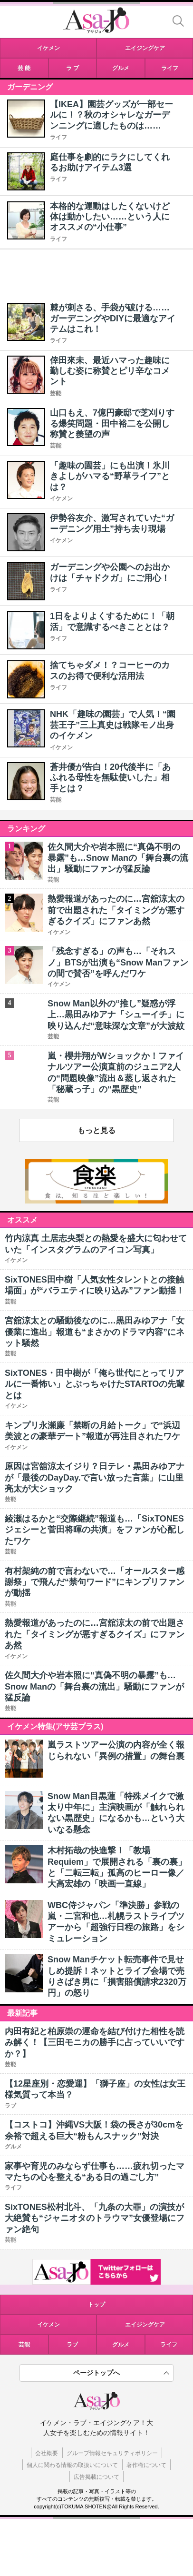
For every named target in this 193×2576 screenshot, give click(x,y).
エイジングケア (145, 2324)
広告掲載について (96, 2477)
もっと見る (96, 1130)
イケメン (61, 498)
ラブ (72, 2344)
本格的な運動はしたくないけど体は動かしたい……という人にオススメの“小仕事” (110, 216)
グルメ (120, 2344)
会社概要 (46, 2453)
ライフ (58, 137)
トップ (96, 2304)
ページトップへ (96, 2373)
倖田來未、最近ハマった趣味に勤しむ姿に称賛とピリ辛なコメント (110, 371)
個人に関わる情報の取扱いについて (72, 2465)
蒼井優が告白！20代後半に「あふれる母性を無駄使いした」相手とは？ (110, 777)
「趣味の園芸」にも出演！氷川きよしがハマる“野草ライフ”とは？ (110, 476)
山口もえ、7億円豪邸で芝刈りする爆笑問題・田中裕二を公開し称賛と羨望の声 (112, 423)
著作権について (146, 2465)
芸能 (55, 393)
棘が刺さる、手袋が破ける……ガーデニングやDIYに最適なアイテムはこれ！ (112, 318)
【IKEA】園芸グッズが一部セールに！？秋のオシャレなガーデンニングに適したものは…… (111, 114)
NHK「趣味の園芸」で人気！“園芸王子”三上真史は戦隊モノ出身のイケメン (112, 724)
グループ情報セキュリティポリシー (112, 2453)
